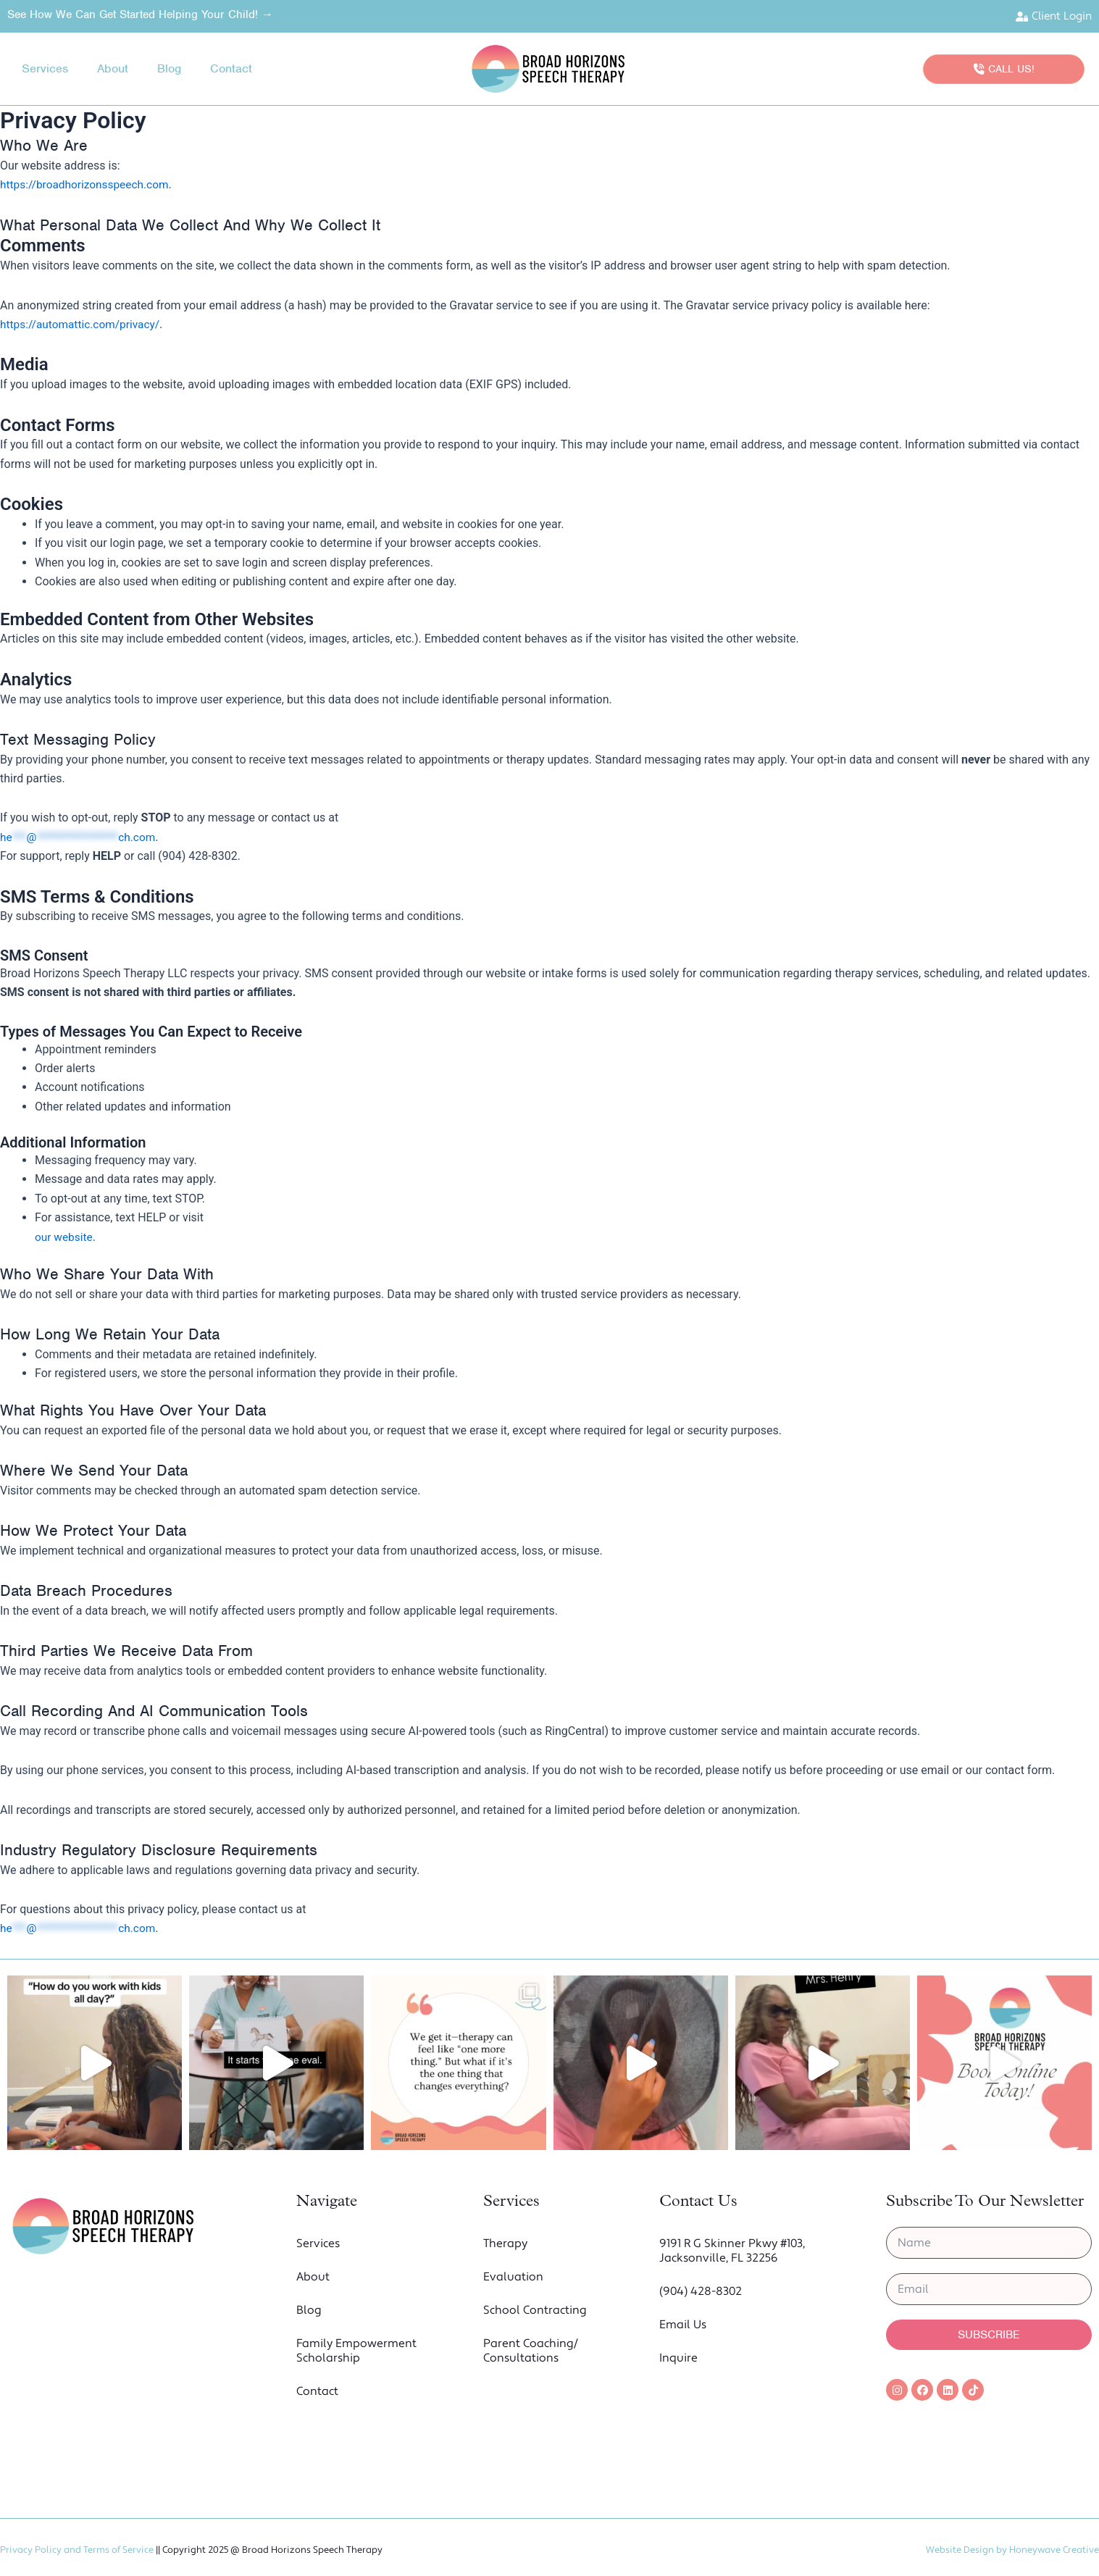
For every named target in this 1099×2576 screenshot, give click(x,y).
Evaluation (513, 2277)
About (112, 69)
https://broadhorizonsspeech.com (87, 185)
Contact (231, 69)
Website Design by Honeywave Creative (1012, 2550)
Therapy (505, 2244)
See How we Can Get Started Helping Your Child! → (140, 14)
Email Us (682, 2325)
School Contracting (535, 2311)
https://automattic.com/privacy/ (83, 325)
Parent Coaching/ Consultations (530, 2351)
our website (65, 1238)
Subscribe (989, 2335)
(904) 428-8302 (700, 2292)
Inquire (678, 2358)
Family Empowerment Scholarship (356, 2351)
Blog (169, 69)
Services (45, 69)
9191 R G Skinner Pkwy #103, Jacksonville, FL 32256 (732, 2251)
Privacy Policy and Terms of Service (77, 2550)
